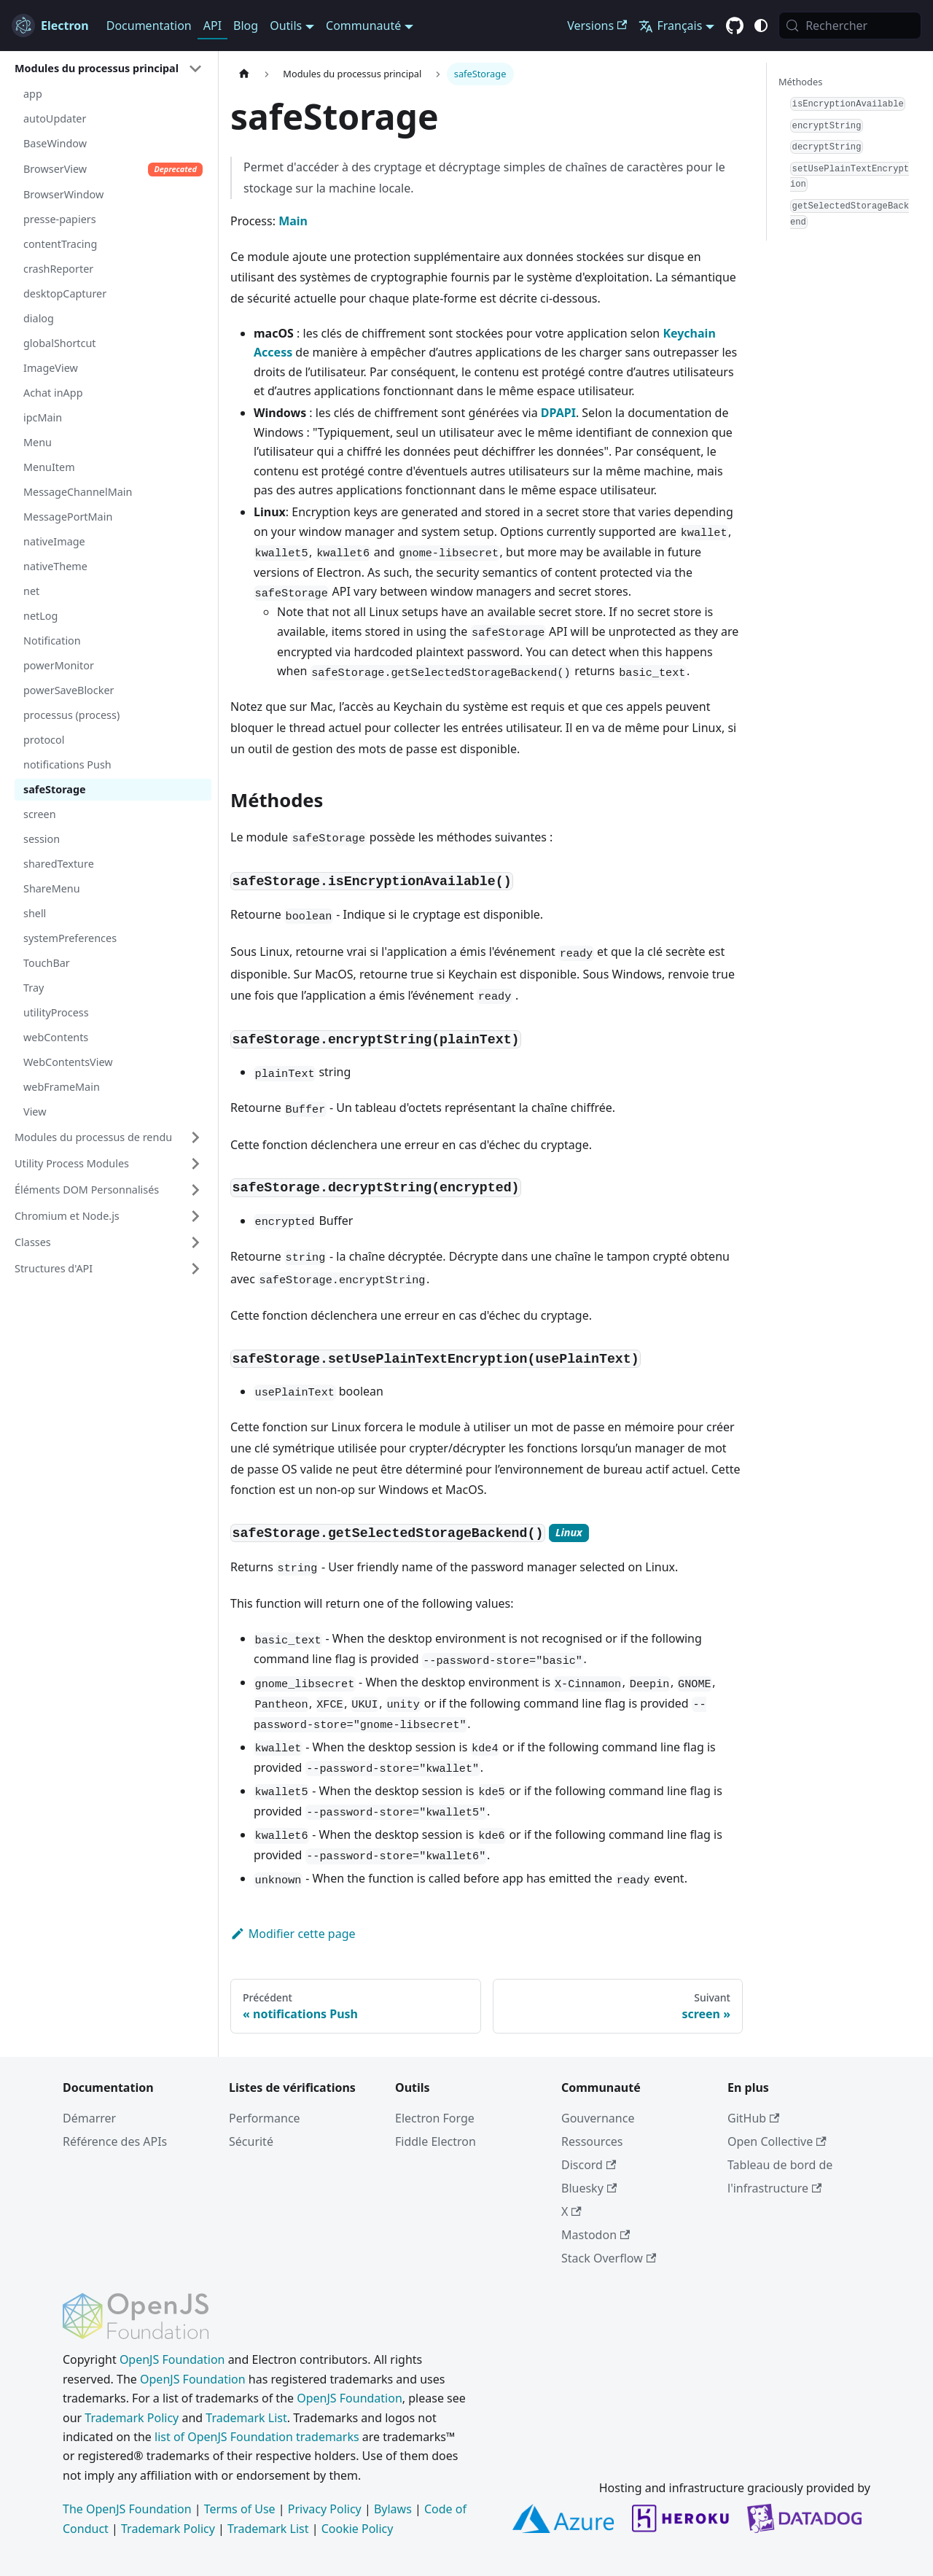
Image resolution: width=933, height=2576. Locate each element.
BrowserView (113, 169)
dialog (38, 318)
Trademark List (246, 2418)
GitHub (753, 2118)
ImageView (50, 368)
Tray (33, 988)
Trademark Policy (132, 2418)
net (31, 591)
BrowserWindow (63, 194)
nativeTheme (55, 566)
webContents (55, 1037)
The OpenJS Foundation (127, 2509)
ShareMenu (51, 888)
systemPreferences (70, 938)
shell (34, 913)
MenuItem (49, 467)
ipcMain (42, 417)
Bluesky (589, 2188)
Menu (37, 442)
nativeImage (54, 541)
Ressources (592, 2141)
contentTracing (60, 244)
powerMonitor (58, 665)
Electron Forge (435, 2118)
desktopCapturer (64, 293)
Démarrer (89, 2118)
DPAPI (558, 413)
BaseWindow (55, 143)
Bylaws (393, 2509)
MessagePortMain (67, 517)
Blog (245, 25)
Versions (597, 25)
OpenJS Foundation (172, 2359)
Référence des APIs (115, 2141)
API (212, 25)
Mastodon (595, 2235)
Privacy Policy (325, 2509)
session (41, 839)
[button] (108, 68)
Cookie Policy (357, 2529)
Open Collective (777, 2141)
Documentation (149, 25)
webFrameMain (61, 1087)
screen (39, 814)
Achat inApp (53, 393)
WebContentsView (68, 1062)
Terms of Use (240, 2509)
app (32, 94)
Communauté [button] (363, 25)
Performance (264, 2118)
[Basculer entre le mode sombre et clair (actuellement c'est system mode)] (761, 25)
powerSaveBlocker (68, 690)
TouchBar (46, 963)
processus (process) (71, 715)
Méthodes (800, 81)
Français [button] (670, 25)
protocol (43, 740)
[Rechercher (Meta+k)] (849, 25)
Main (293, 221)
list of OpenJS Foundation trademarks (257, 2437)
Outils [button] (286, 25)
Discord (588, 2165)
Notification (52, 640)
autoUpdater (54, 118)
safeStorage (54, 789)
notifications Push (67, 764)
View (35, 1111)
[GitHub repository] (734, 26)
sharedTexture (58, 864)
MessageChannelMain (77, 492)
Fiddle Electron (435, 2141)
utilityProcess (56, 1012)
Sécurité (251, 2141)
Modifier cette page (293, 1934)
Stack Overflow (608, 2258)
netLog (40, 616)
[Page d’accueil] (244, 74)
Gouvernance (597, 2118)
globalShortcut (59, 343)
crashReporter (58, 269)
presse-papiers (59, 219)
